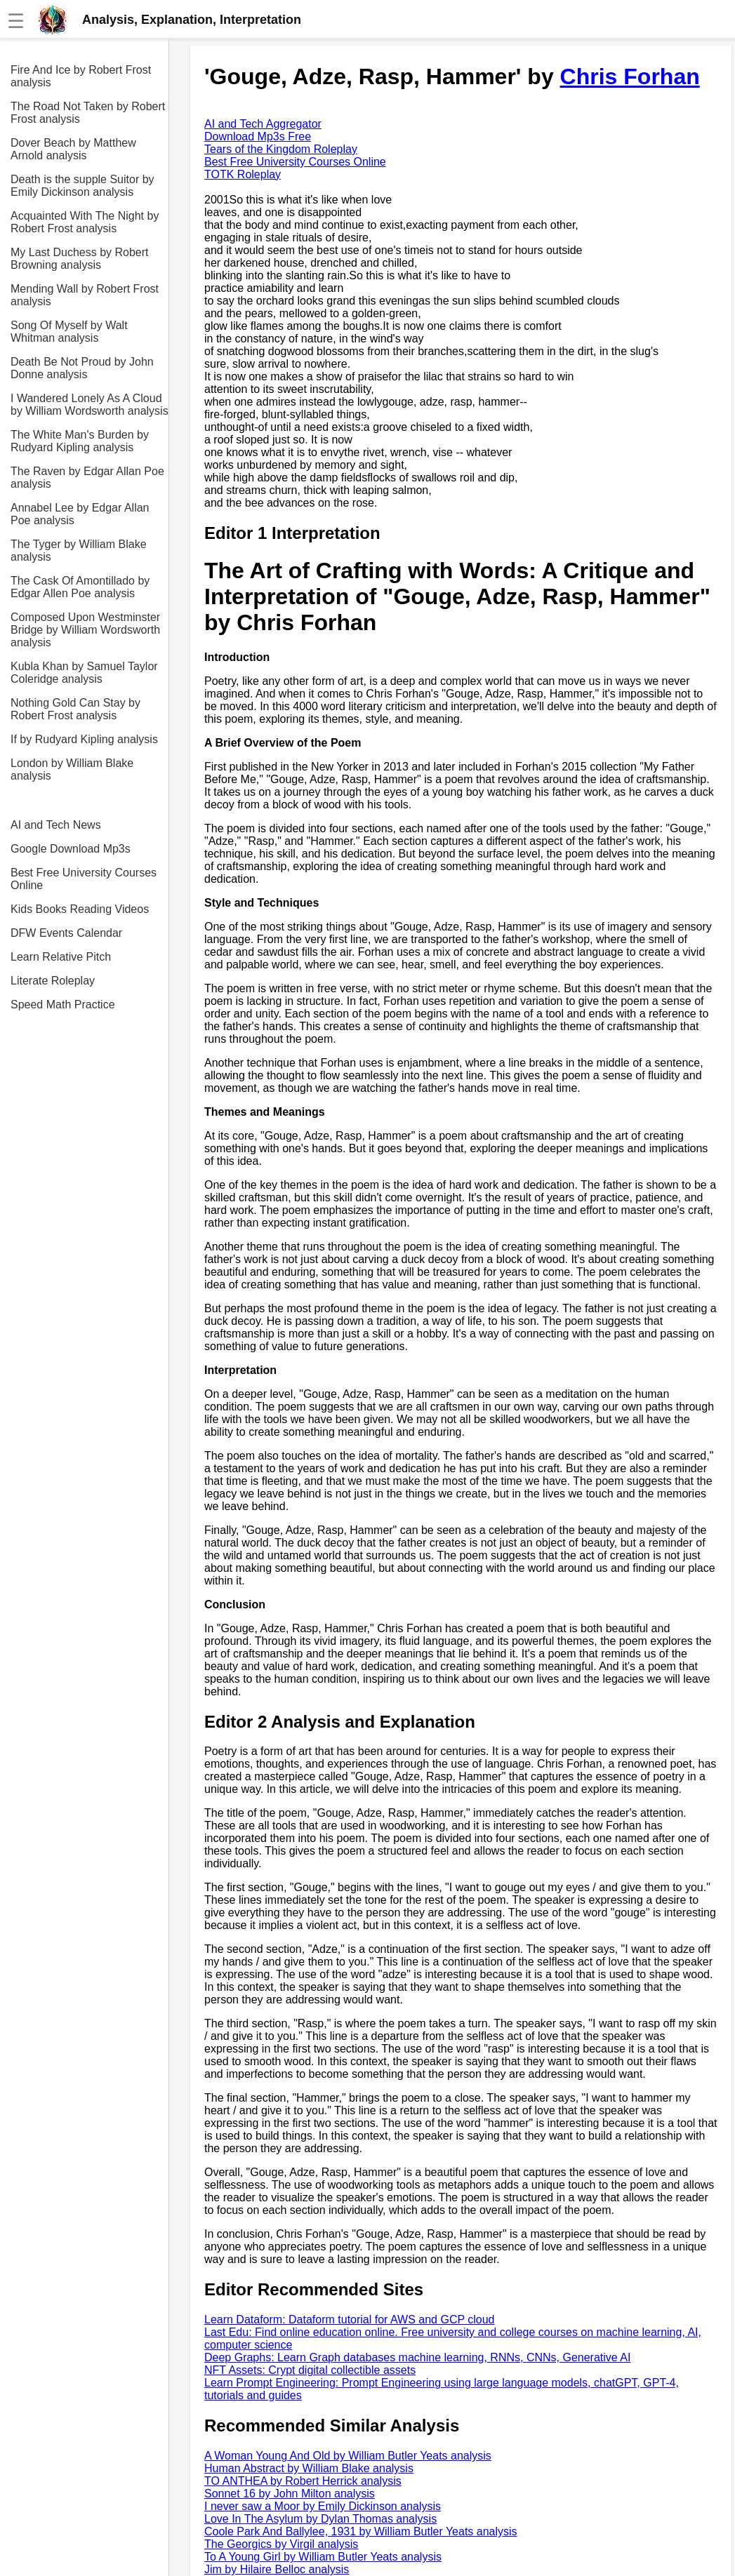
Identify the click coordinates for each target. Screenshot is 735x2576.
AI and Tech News (56, 825)
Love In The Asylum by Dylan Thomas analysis (320, 2519)
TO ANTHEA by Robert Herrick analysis (303, 2481)
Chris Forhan (630, 76)
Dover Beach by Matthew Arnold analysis (73, 149)
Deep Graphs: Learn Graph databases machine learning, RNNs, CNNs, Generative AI (417, 2357)
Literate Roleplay (53, 981)
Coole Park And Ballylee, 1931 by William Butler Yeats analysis (360, 2531)
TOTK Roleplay (242, 174)
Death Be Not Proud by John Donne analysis (82, 368)
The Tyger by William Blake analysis (79, 550)
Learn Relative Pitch (61, 957)
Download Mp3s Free (257, 136)
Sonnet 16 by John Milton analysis (289, 2494)
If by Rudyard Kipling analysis (84, 739)
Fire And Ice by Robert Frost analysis (81, 76)
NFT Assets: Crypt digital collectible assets (310, 2370)
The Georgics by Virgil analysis (281, 2544)
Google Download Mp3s (71, 849)
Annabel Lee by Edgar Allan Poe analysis (80, 514)
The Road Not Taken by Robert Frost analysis (88, 112)
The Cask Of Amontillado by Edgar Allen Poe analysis (80, 587)
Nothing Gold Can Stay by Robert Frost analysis (75, 709)
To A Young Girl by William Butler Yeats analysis (323, 2557)
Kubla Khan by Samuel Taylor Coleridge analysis (84, 672)
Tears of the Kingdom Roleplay (280, 149)
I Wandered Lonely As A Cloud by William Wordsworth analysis (89, 404)
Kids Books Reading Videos (80, 909)
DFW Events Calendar (66, 933)
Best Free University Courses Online (84, 879)
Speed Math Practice (63, 1004)
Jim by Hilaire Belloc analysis (276, 2569)
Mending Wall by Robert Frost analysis (85, 295)
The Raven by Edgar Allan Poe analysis (87, 477)
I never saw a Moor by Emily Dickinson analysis (322, 2506)
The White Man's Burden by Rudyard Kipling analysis (80, 441)
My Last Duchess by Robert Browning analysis (80, 258)
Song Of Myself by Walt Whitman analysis (69, 331)
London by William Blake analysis (72, 769)
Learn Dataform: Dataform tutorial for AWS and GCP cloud (349, 2319)
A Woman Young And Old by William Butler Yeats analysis (347, 2456)
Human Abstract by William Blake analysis (308, 2468)
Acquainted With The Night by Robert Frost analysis (85, 222)
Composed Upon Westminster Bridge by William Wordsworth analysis (85, 629)
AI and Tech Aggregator (263, 124)
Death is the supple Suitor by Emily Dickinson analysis (82, 185)
